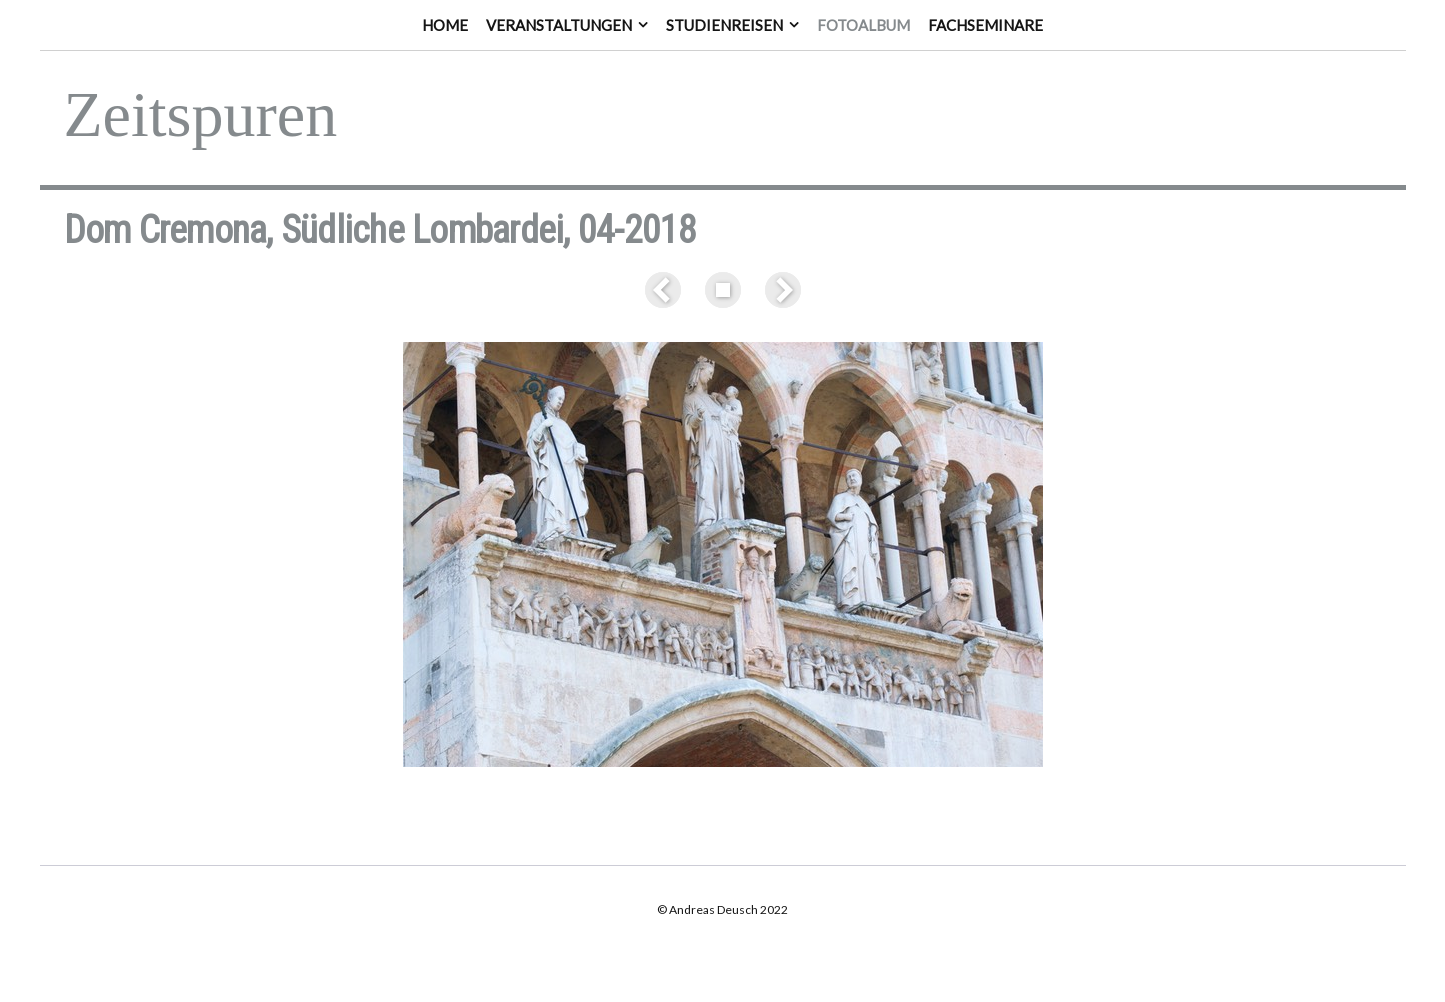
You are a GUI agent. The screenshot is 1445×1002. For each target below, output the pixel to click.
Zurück (667, 290)
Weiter (779, 290)
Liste (723, 290)
